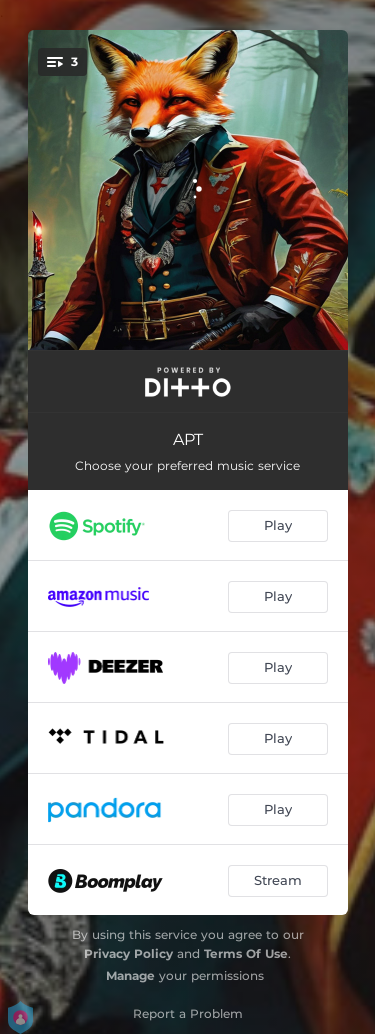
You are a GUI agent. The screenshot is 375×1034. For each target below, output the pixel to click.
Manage (130, 975)
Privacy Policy (128, 953)
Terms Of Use (246, 953)
